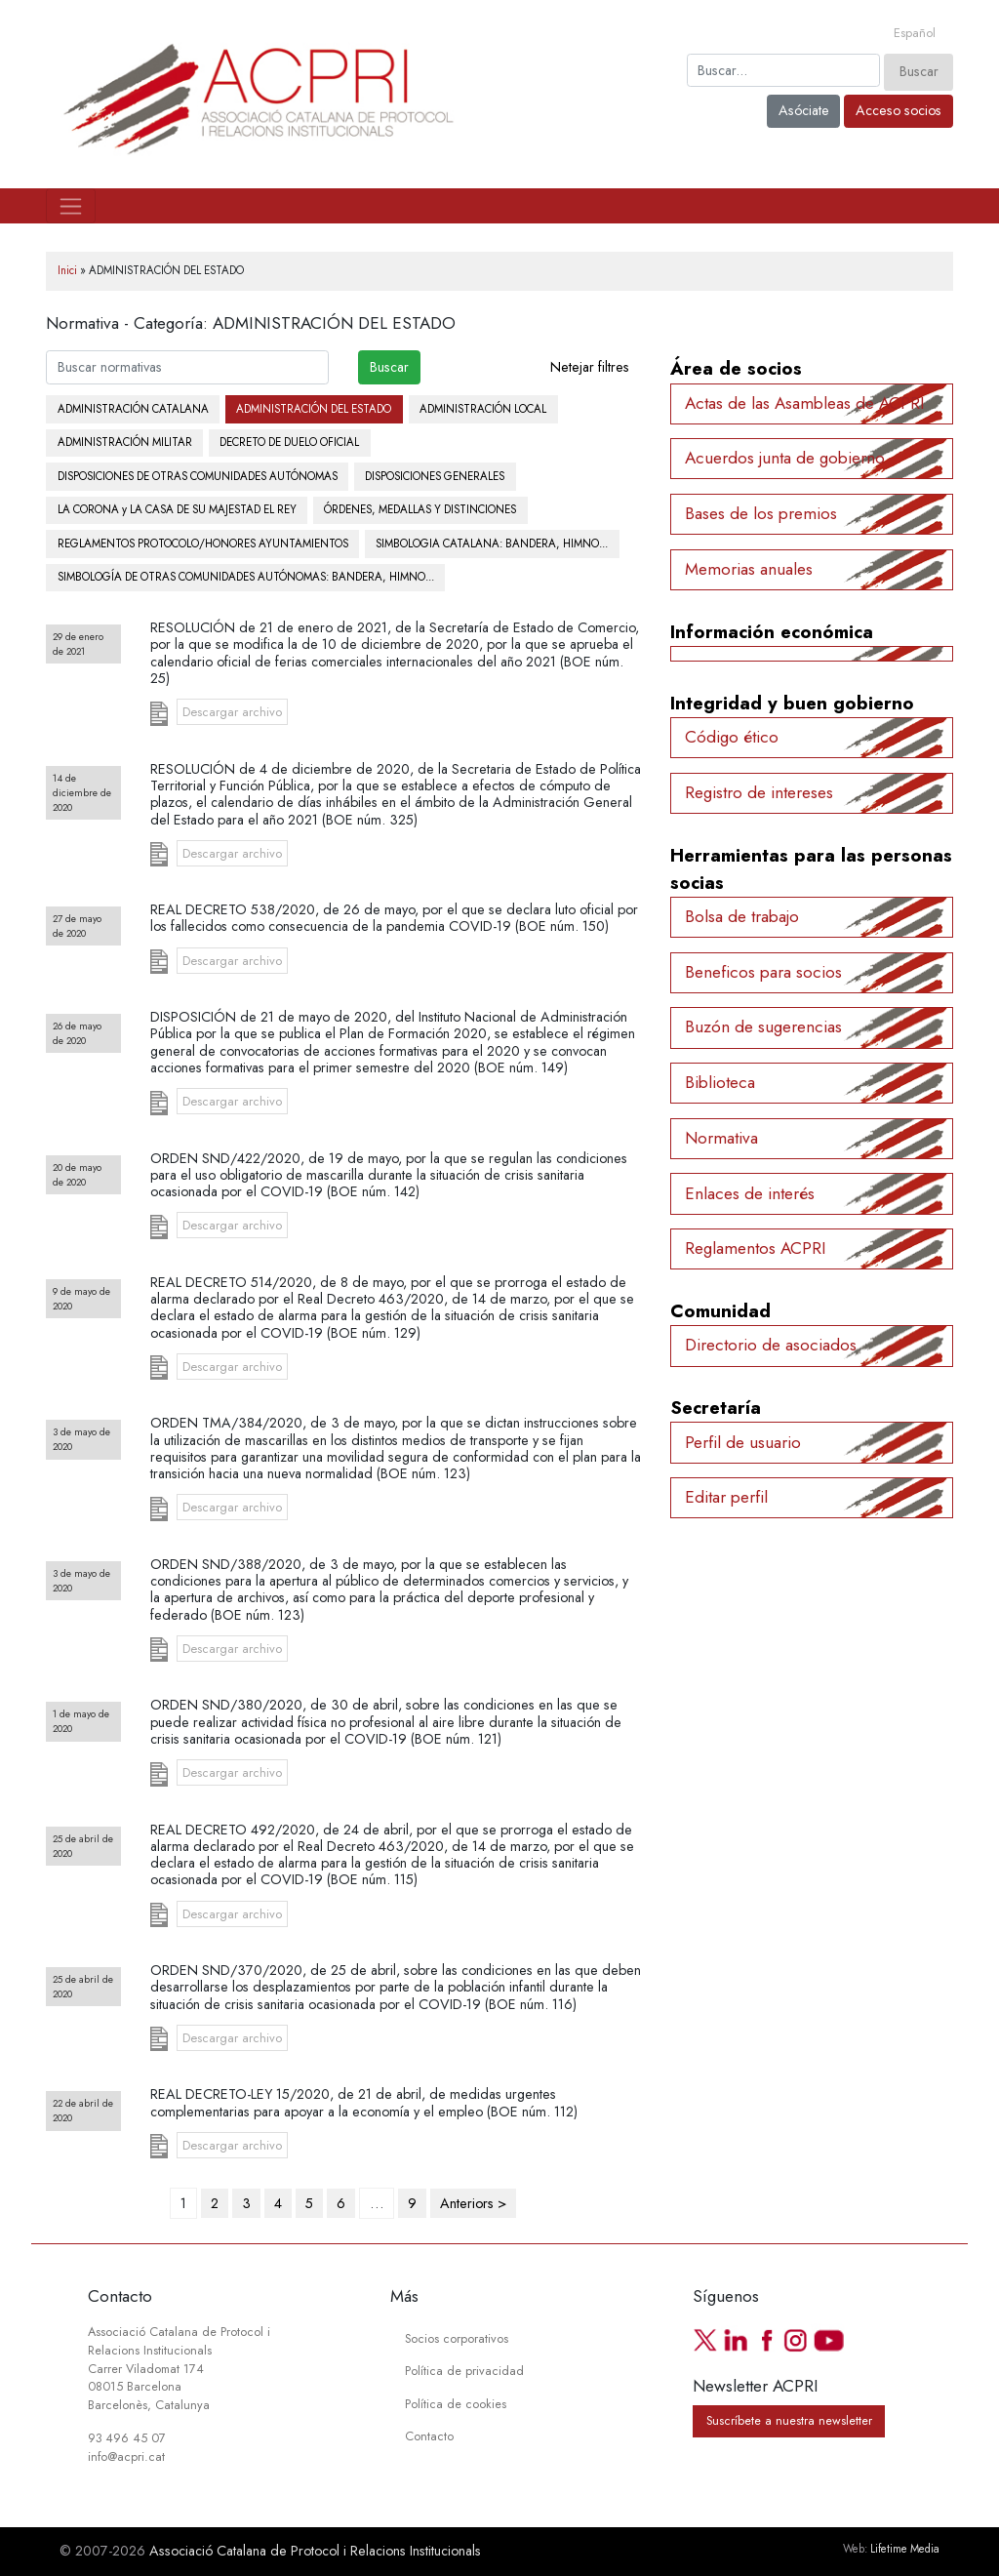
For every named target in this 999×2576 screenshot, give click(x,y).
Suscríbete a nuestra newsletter (789, 2422)
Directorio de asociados (771, 1344)
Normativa (721, 1137)
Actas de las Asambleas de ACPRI (805, 403)
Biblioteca (720, 1082)
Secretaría (715, 1407)
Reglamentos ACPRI (755, 1248)
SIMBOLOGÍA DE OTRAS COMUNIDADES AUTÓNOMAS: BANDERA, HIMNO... (246, 576)
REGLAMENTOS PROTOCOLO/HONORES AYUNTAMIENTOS (203, 543)
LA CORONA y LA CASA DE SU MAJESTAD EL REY (177, 509)
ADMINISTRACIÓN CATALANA (133, 409)
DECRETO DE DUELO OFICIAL (289, 442)
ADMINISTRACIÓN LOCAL (483, 409)
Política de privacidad (464, 2371)
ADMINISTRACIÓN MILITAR (125, 442)
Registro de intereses (759, 792)
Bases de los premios (761, 513)
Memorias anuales (749, 569)
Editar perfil (726, 1497)
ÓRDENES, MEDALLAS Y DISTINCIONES (420, 509)
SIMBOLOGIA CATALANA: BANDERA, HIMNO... (492, 543)
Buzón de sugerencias (763, 1026)
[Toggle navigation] (71, 205)
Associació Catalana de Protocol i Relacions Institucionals (315, 2550)
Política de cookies (455, 2404)
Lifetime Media (904, 2548)
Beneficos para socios (763, 972)
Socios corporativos (456, 2339)
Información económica (771, 632)
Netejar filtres (589, 367)
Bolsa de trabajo (742, 916)
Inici (67, 270)
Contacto (429, 2436)
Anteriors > (473, 2203)
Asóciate (804, 110)
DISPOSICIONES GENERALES (434, 476)
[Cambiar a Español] (914, 33)
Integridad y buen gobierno (792, 703)
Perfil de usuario (743, 1442)
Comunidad (720, 1311)
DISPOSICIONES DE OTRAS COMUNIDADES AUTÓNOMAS (198, 476)
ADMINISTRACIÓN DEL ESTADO (313, 409)
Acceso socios (898, 110)
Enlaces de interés (750, 1193)
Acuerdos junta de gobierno (785, 457)
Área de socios (736, 368)
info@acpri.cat (126, 2457)
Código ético (732, 736)
